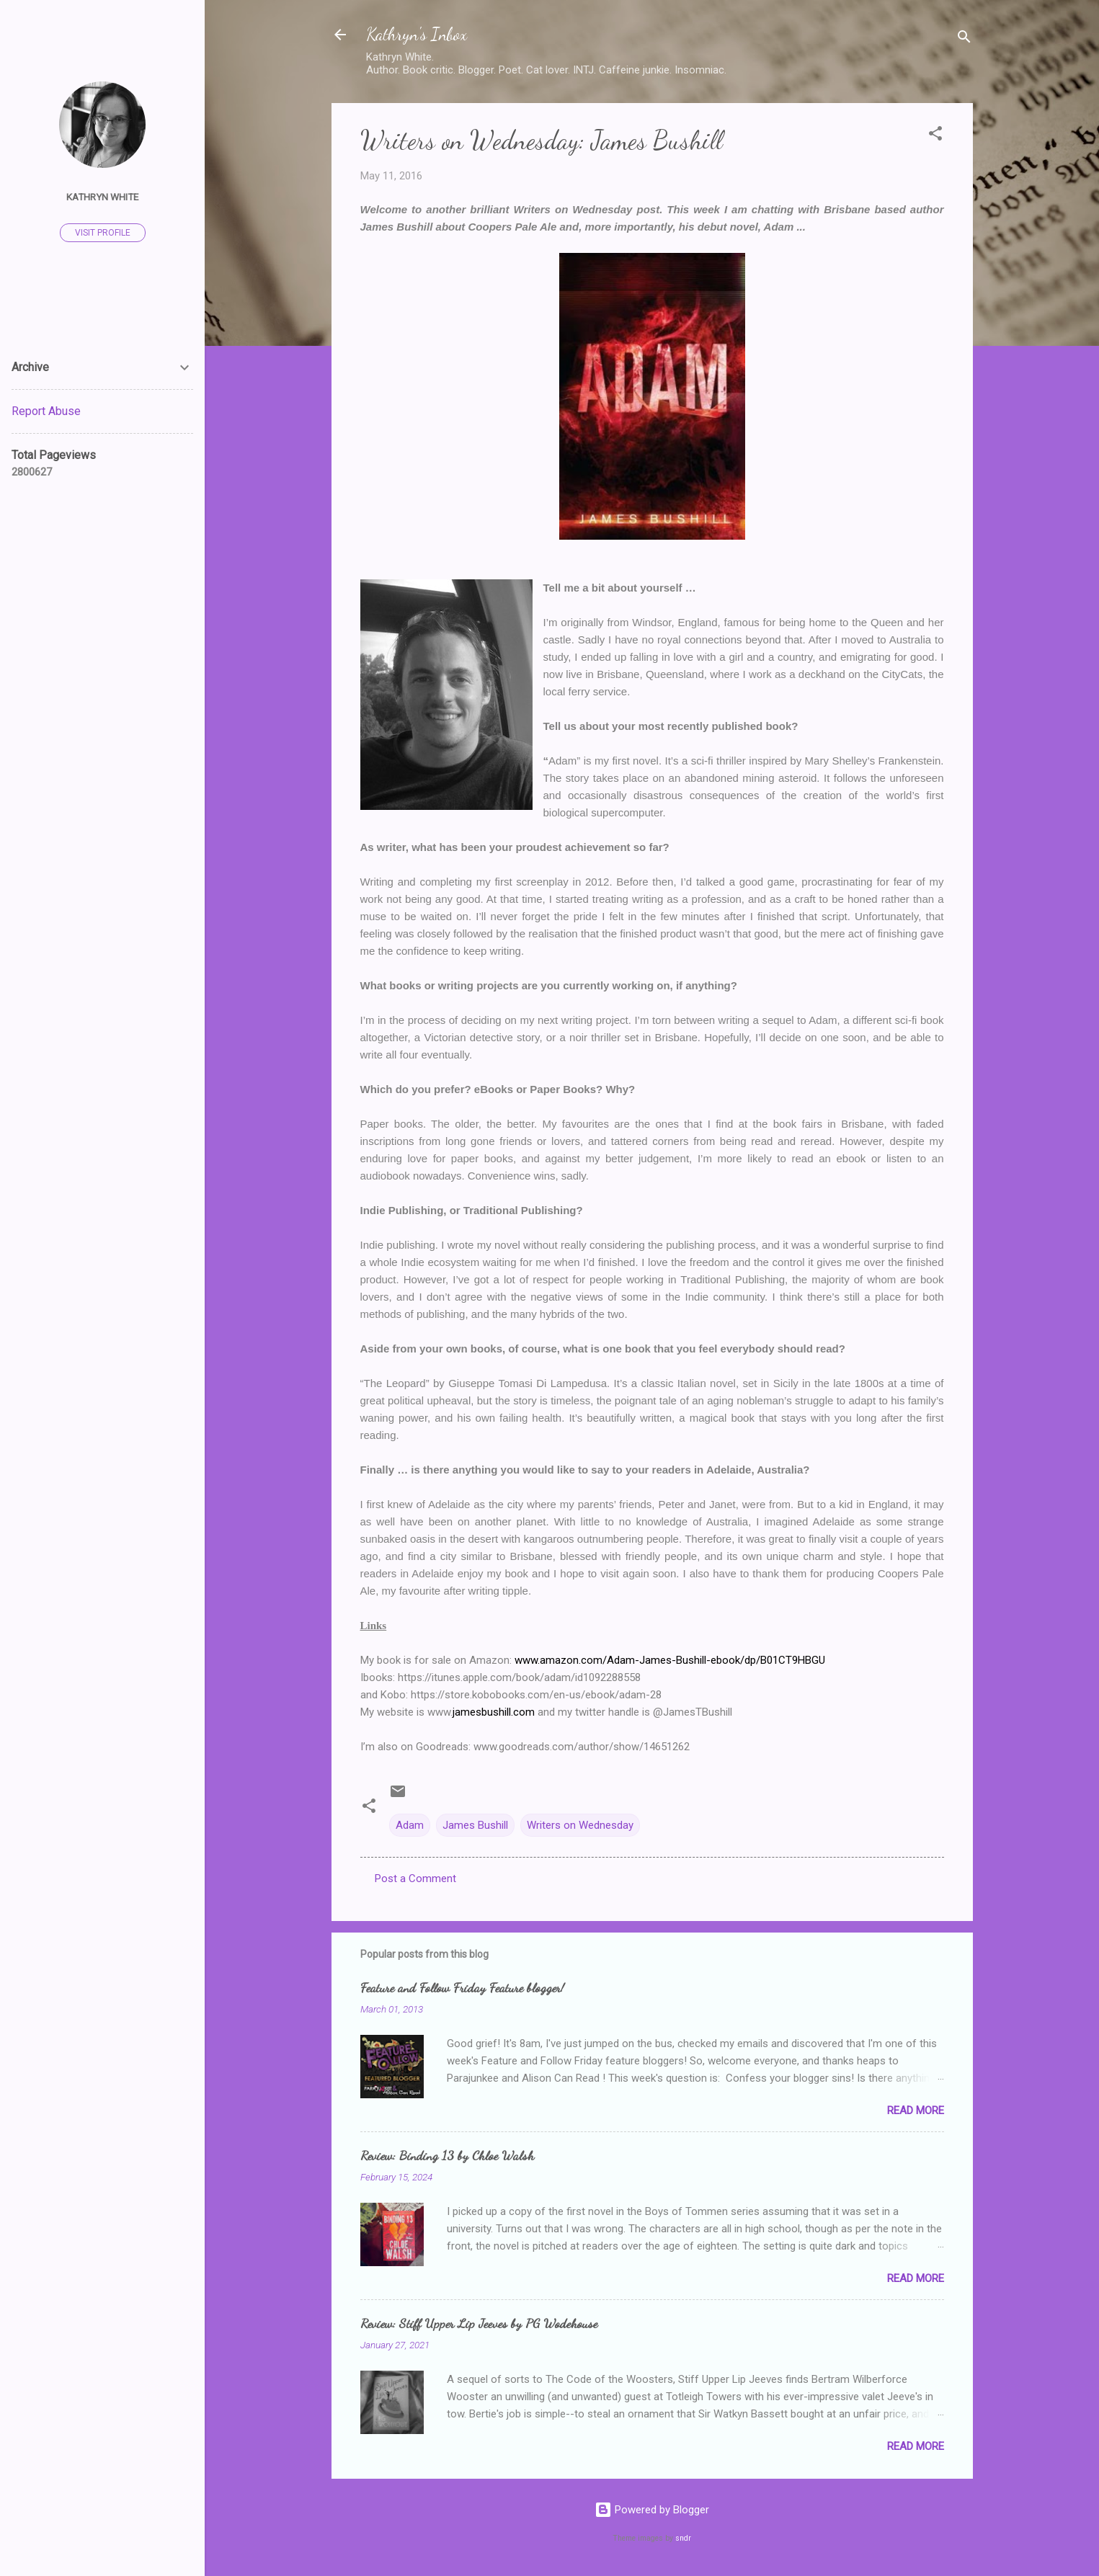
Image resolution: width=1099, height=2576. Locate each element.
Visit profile (102, 233)
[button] (935, 136)
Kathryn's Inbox (416, 34)
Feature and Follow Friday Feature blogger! (462, 1987)
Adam (410, 1825)
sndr (683, 2538)
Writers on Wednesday (580, 1825)
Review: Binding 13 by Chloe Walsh (447, 2155)
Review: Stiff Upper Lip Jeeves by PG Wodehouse (478, 2323)
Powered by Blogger (652, 2509)
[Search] (964, 39)
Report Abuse (46, 411)
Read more (915, 2110)
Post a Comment (415, 1878)
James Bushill (475, 1825)
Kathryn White (102, 196)
